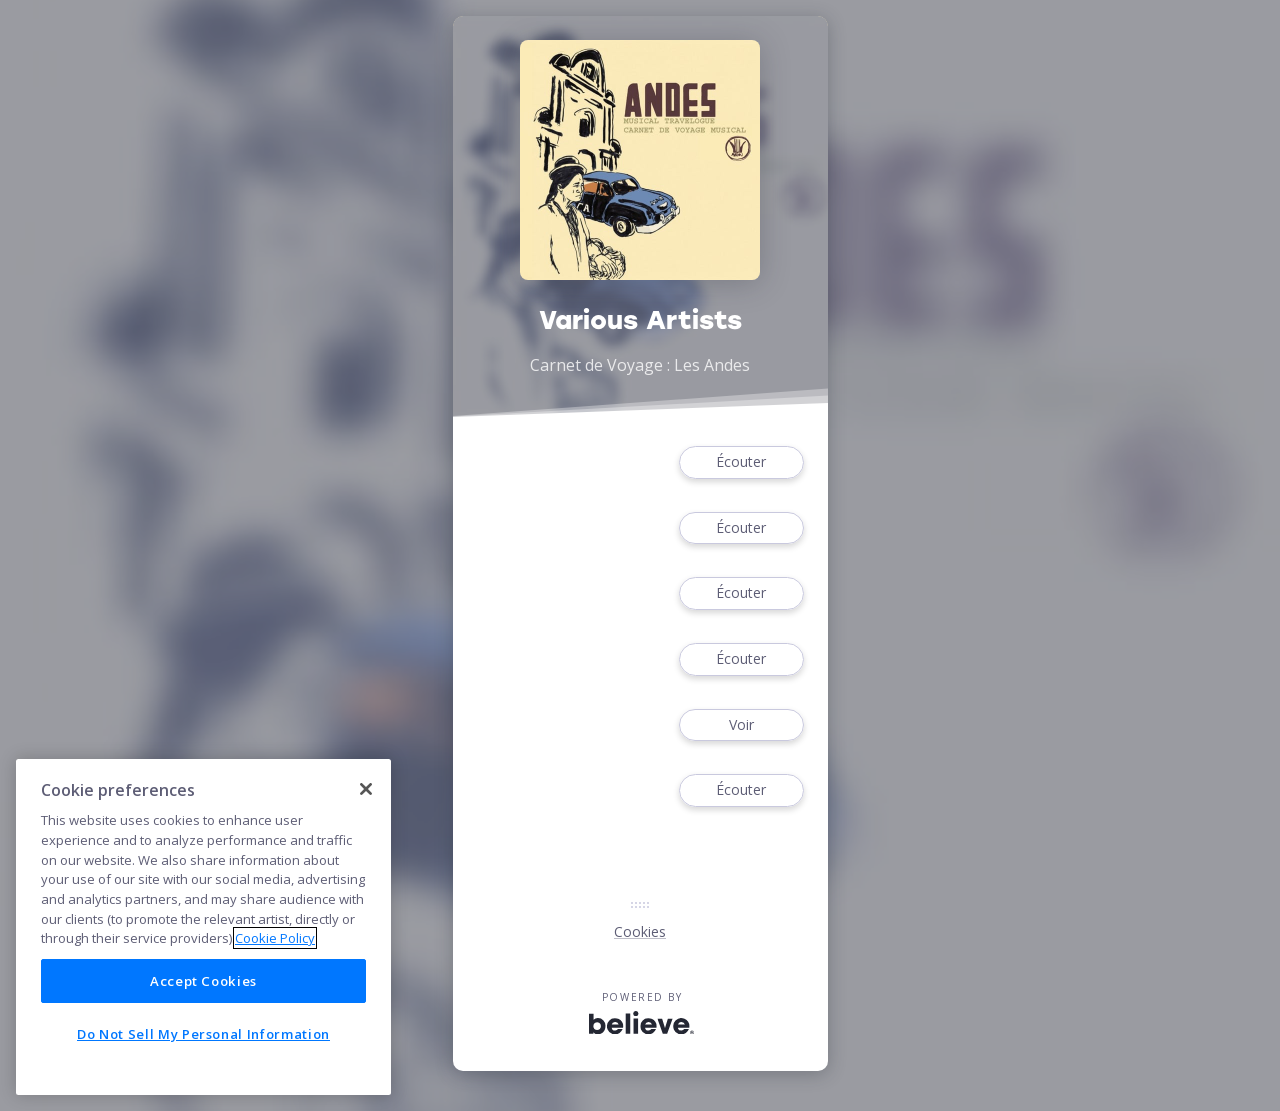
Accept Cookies (203, 981)
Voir (741, 725)
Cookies (640, 931)
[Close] (366, 789)
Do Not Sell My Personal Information (203, 1034)
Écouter (741, 462)
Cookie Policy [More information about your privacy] (275, 938)
